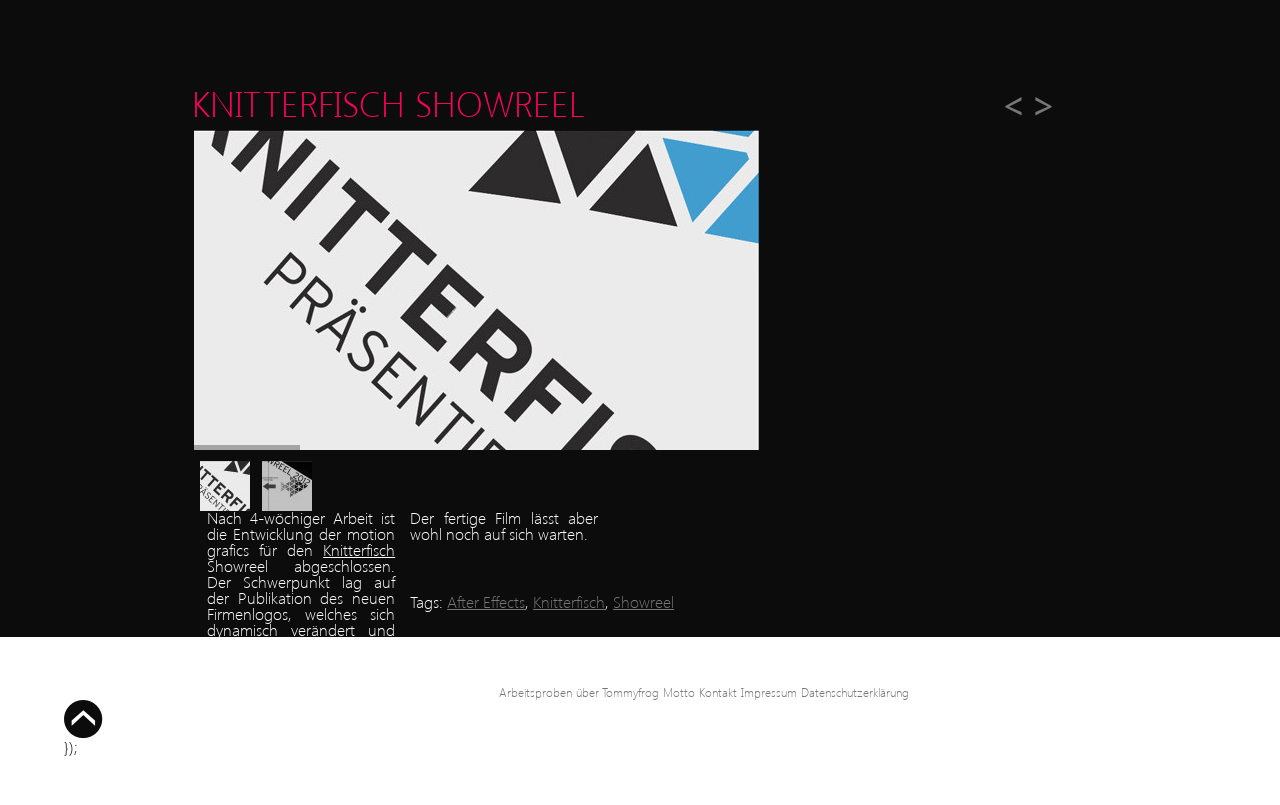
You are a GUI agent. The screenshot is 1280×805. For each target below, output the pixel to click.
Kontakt (718, 692)
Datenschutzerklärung (855, 692)
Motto (679, 692)
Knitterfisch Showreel (388, 102)
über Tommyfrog (617, 692)
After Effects (486, 601)
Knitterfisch (359, 549)
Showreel (643, 601)
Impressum (769, 692)
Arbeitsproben (535, 692)
